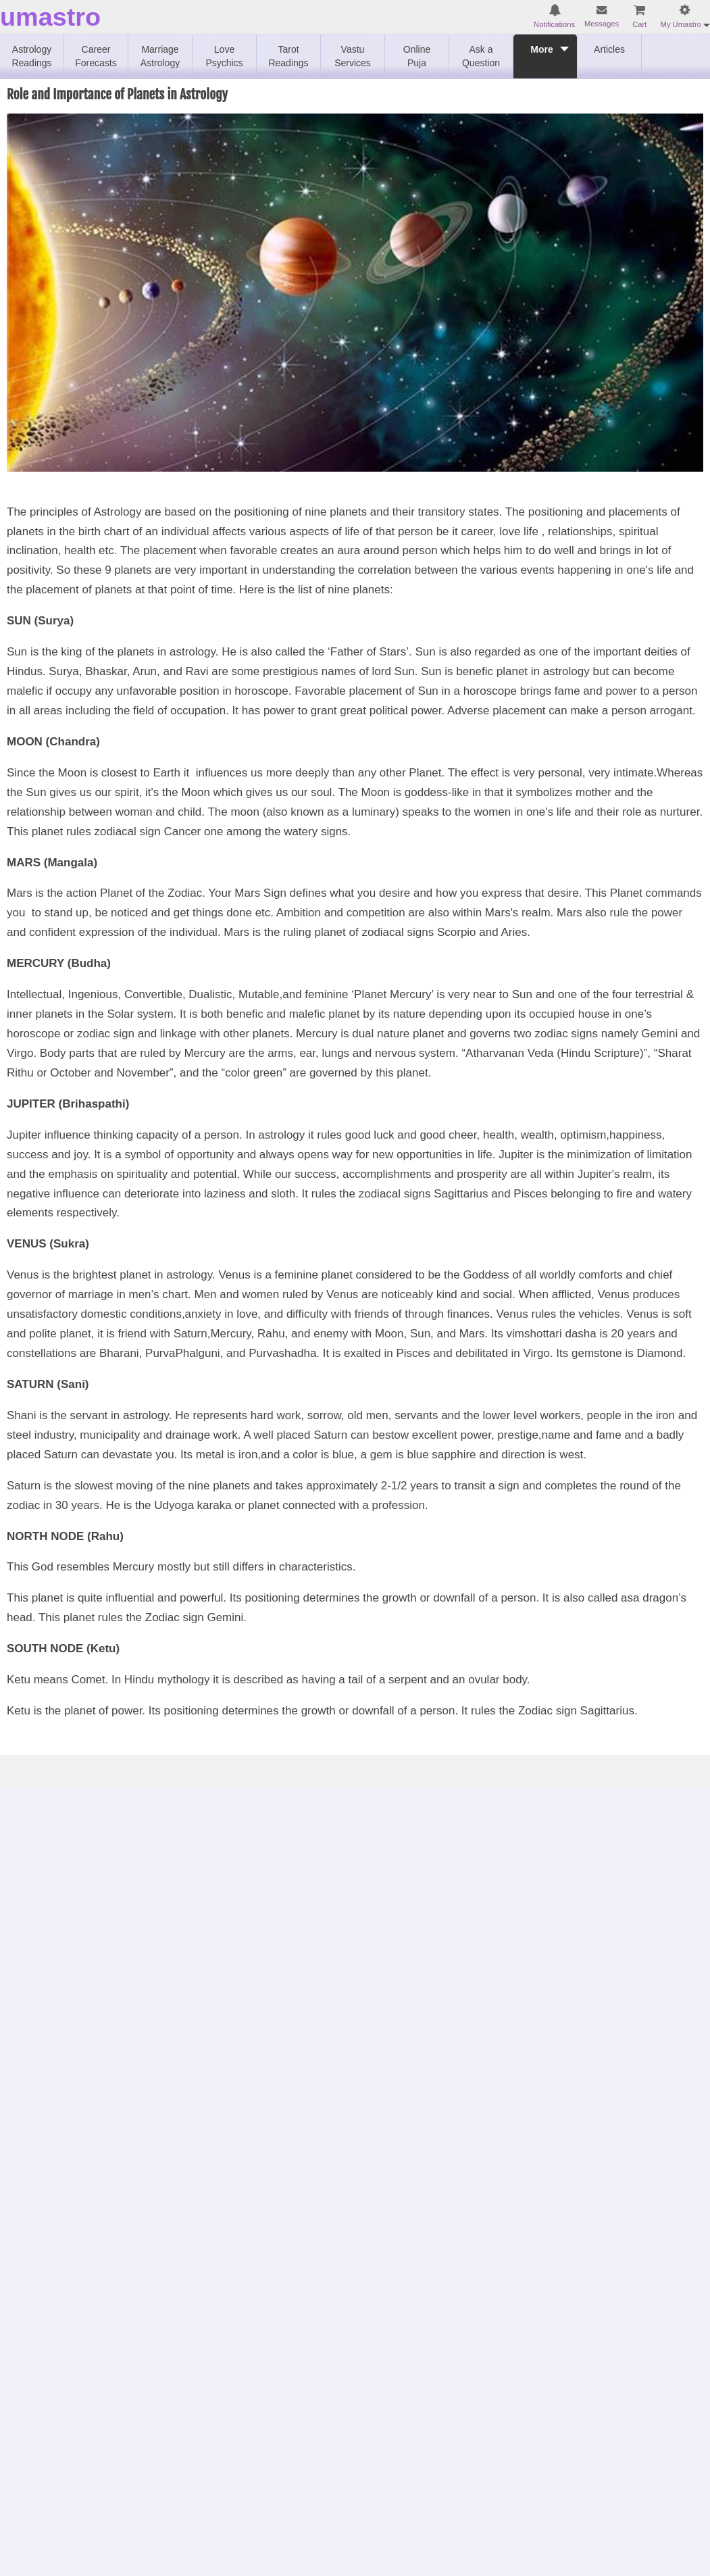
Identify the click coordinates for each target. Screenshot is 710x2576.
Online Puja (417, 56)
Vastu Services (352, 56)
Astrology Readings (31, 56)
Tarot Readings (288, 56)
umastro (50, 17)
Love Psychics (224, 56)
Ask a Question (481, 56)
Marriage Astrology (160, 56)
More (541, 56)
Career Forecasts (95, 56)
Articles (609, 49)
